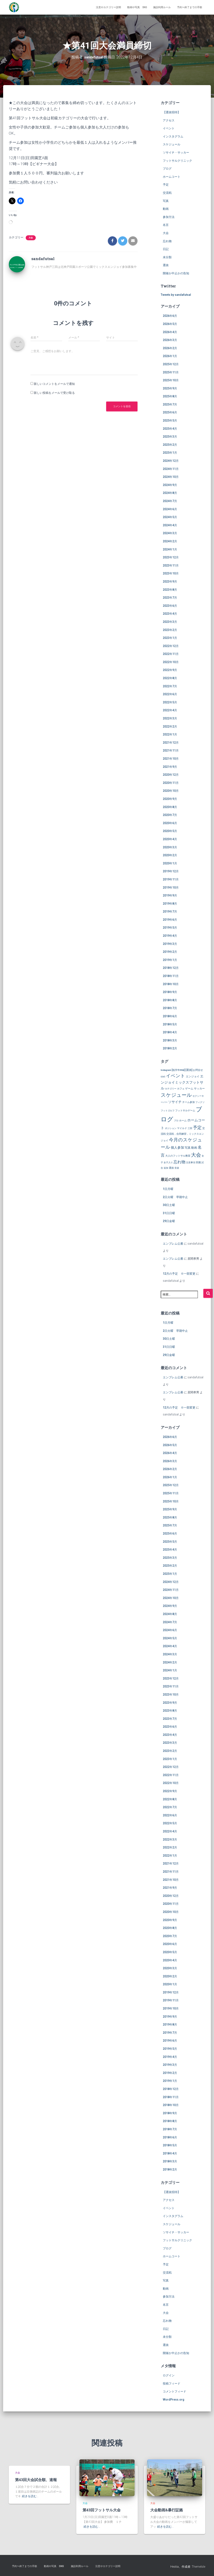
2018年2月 (170, 1048)
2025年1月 (170, 452)
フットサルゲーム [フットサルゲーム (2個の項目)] (185, 1110)
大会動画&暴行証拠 (166, 2509)
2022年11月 (171, 654)
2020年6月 (170, 823)
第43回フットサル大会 (102, 2509)
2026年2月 (170, 348)
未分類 (167, 257)
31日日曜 (169, 1213)
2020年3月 (170, 847)
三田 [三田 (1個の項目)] (190, 1128)
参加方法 (169, 217)
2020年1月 (170, 863)
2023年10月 (171, 573)
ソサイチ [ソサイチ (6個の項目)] (175, 1102)
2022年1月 (170, 734)
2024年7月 (170, 501)
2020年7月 (170, 815)
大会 (31, 238)
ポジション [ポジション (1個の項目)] (170, 1128)
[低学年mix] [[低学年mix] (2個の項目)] (178, 1070)
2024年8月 (170, 493)
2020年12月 (171, 774)
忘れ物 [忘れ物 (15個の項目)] (179, 1162)
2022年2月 (170, 726)
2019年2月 (170, 951)
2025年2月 (170, 444)
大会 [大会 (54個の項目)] (196, 1155)
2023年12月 (171, 557)
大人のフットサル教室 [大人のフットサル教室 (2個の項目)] (177, 1155)
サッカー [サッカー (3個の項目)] (199, 1088)
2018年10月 (171, 984)
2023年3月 (170, 621)
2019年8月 (170, 903)
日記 (166, 249)
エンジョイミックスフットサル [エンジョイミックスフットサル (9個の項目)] (182, 1082)
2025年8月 (170, 396)
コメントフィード (174, 2391)
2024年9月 (170, 485)
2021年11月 (171, 750)
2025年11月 (171, 372)
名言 (166, 225)
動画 (166, 208)
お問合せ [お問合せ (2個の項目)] (198, 1070)
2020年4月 (170, 839)
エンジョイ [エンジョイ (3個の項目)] (192, 1076)
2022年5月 (170, 702)
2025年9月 (170, 388)
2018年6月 (170, 1016)
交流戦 (167, 192)
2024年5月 (170, 517)
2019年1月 (170, 960)
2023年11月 (171, 565)
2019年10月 (171, 887)
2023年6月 (170, 605)
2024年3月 (170, 533)
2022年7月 (170, 686)
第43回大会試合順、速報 (36, 2479)
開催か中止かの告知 (176, 273)
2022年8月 (170, 678)
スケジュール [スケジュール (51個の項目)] (176, 1095)
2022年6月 (170, 694)
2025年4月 (170, 428)
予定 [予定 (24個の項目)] (197, 1127)
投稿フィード (171, 2383)
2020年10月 (171, 790)
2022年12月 (171, 646)
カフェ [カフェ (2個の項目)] (181, 1088)
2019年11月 (171, 879)
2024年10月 (171, 476)
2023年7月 (170, 597)
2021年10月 (171, 758)
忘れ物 (167, 241)
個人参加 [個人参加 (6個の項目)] (177, 1148)
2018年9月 (170, 992)
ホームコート (171, 176)
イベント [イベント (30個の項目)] (175, 1075)
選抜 (166, 265)
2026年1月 (170, 356)
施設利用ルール (162, 7)
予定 (166, 184)
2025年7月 (170, 404)
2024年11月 (171, 469)
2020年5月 (170, 831)
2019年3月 (170, 944)
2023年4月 (170, 613)
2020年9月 (170, 799)
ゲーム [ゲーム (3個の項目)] (189, 1088)
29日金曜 (169, 1221)
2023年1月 (170, 638)
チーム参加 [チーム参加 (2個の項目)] (188, 1102)
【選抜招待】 (171, 112)
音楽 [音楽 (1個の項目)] (177, 1168)
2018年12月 (171, 967)
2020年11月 (171, 782)
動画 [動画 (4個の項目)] (194, 1148)
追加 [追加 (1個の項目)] (166, 1168)
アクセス (169, 120)
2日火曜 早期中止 (175, 1197)
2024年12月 (171, 460)
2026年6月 (170, 315)
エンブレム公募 (173, 1243)
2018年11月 (171, 976)
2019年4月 (170, 935)
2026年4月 (170, 332)
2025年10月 (171, 380)
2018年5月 (170, 1024)
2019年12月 (171, 871)
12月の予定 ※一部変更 (179, 1273)
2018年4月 (170, 1032)
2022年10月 (171, 662)
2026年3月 (170, 340)
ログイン (169, 2375)
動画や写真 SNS (137, 7)
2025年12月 (171, 364)
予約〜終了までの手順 (189, 7)
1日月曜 (168, 1189)
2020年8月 (170, 807)
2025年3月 (170, 436)
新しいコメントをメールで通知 (54, 383)
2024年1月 (170, 549)
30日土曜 (169, 1205)
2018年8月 (170, 1000)
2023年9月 (170, 581)
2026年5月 (170, 324)
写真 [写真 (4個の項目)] (188, 1148)
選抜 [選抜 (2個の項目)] (171, 1167)
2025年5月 (170, 420)
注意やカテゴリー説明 (108, 7)
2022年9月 (170, 670)
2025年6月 (170, 412)
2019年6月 (170, 919)
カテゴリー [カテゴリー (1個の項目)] (170, 1088)
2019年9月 (170, 895)
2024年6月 (170, 509)
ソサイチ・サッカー (176, 152)
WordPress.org (173, 2399)
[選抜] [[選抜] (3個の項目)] (188, 1069)
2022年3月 (170, 718)
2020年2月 (170, 855)
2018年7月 (170, 1008)
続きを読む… (30, 2496)
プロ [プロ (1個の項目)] (176, 1120)
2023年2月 (170, 630)
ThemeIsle (198, 2566)
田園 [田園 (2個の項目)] (198, 1162)
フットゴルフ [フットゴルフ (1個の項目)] (168, 1110)
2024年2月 (170, 541)
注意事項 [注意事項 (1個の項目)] (190, 1162)
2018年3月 (170, 1040)
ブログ (167, 168)
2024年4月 (170, 525)
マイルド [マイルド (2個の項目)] (182, 1128)
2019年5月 (170, 927)
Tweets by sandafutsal (176, 294)
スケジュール (171, 144)
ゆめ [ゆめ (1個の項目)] (163, 1076)
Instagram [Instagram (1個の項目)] (166, 1070)
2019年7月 (170, 911)
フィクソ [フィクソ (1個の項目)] (200, 1102)
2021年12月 (171, 742)
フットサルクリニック (177, 160)
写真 (166, 201)
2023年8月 (170, 589)
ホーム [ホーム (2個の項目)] (183, 1120)
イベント (169, 128)
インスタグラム (173, 136)
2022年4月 (170, 710)
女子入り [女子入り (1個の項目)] (168, 1162)
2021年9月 (170, 766)
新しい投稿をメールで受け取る (54, 392)
